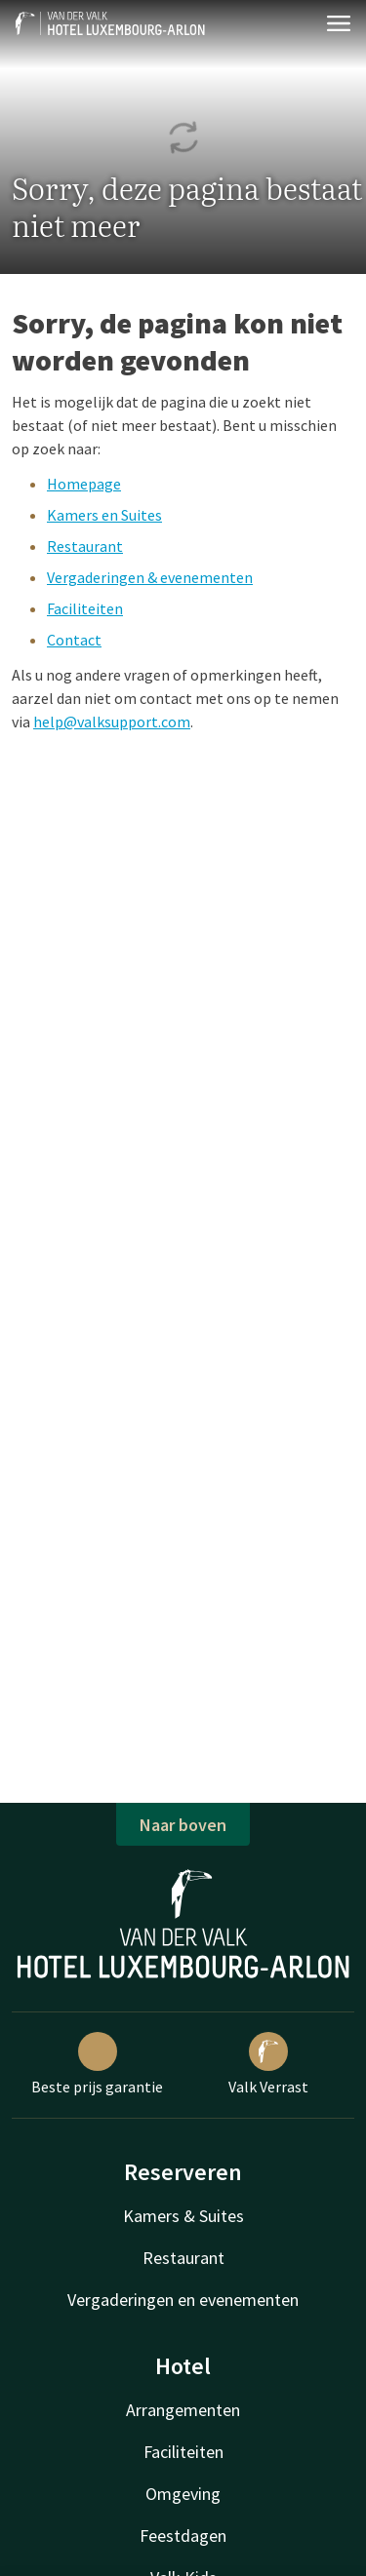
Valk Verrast (268, 2064)
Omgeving (183, 2493)
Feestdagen (183, 2535)
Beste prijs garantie (97, 2064)
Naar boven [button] (183, 1825)
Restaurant (85, 546)
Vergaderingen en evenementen (183, 2299)
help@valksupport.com (111, 721)
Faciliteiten (85, 608)
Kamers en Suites (104, 515)
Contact (74, 639)
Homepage (84, 483)
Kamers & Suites (183, 2216)
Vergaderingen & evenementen (150, 577)
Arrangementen (183, 2410)
